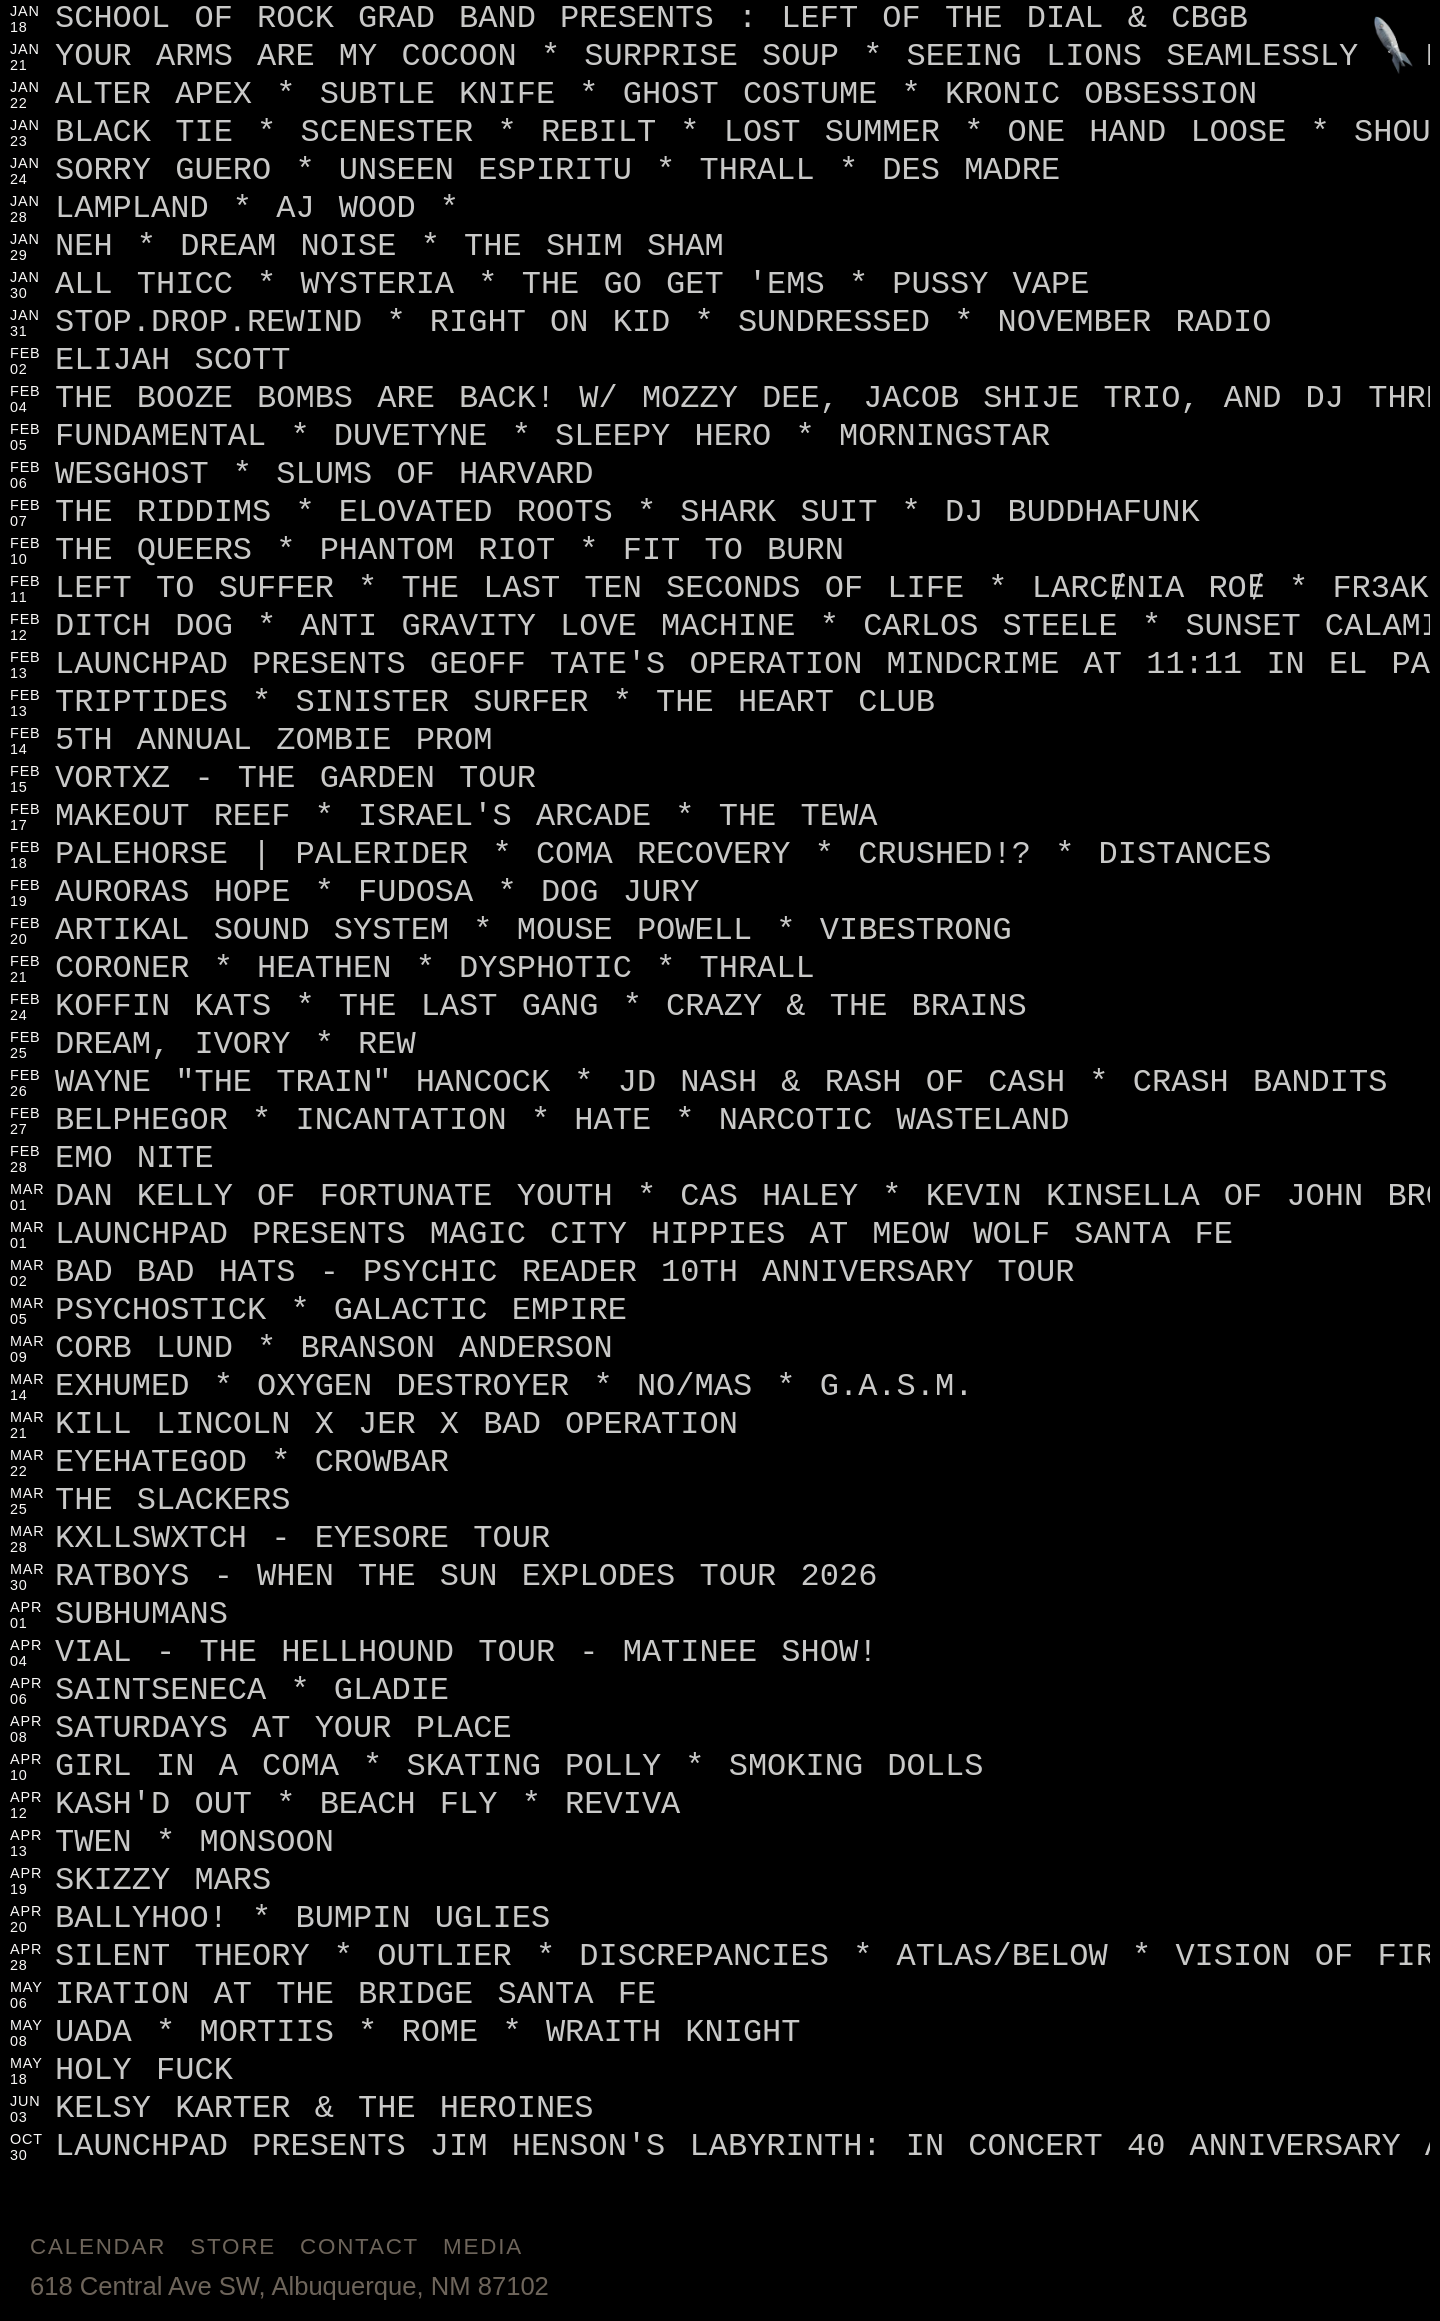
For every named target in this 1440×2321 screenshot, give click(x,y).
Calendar (98, 2246)
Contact (359, 2246)
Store (233, 2246)
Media (483, 2246)
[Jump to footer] (1393, 46)
